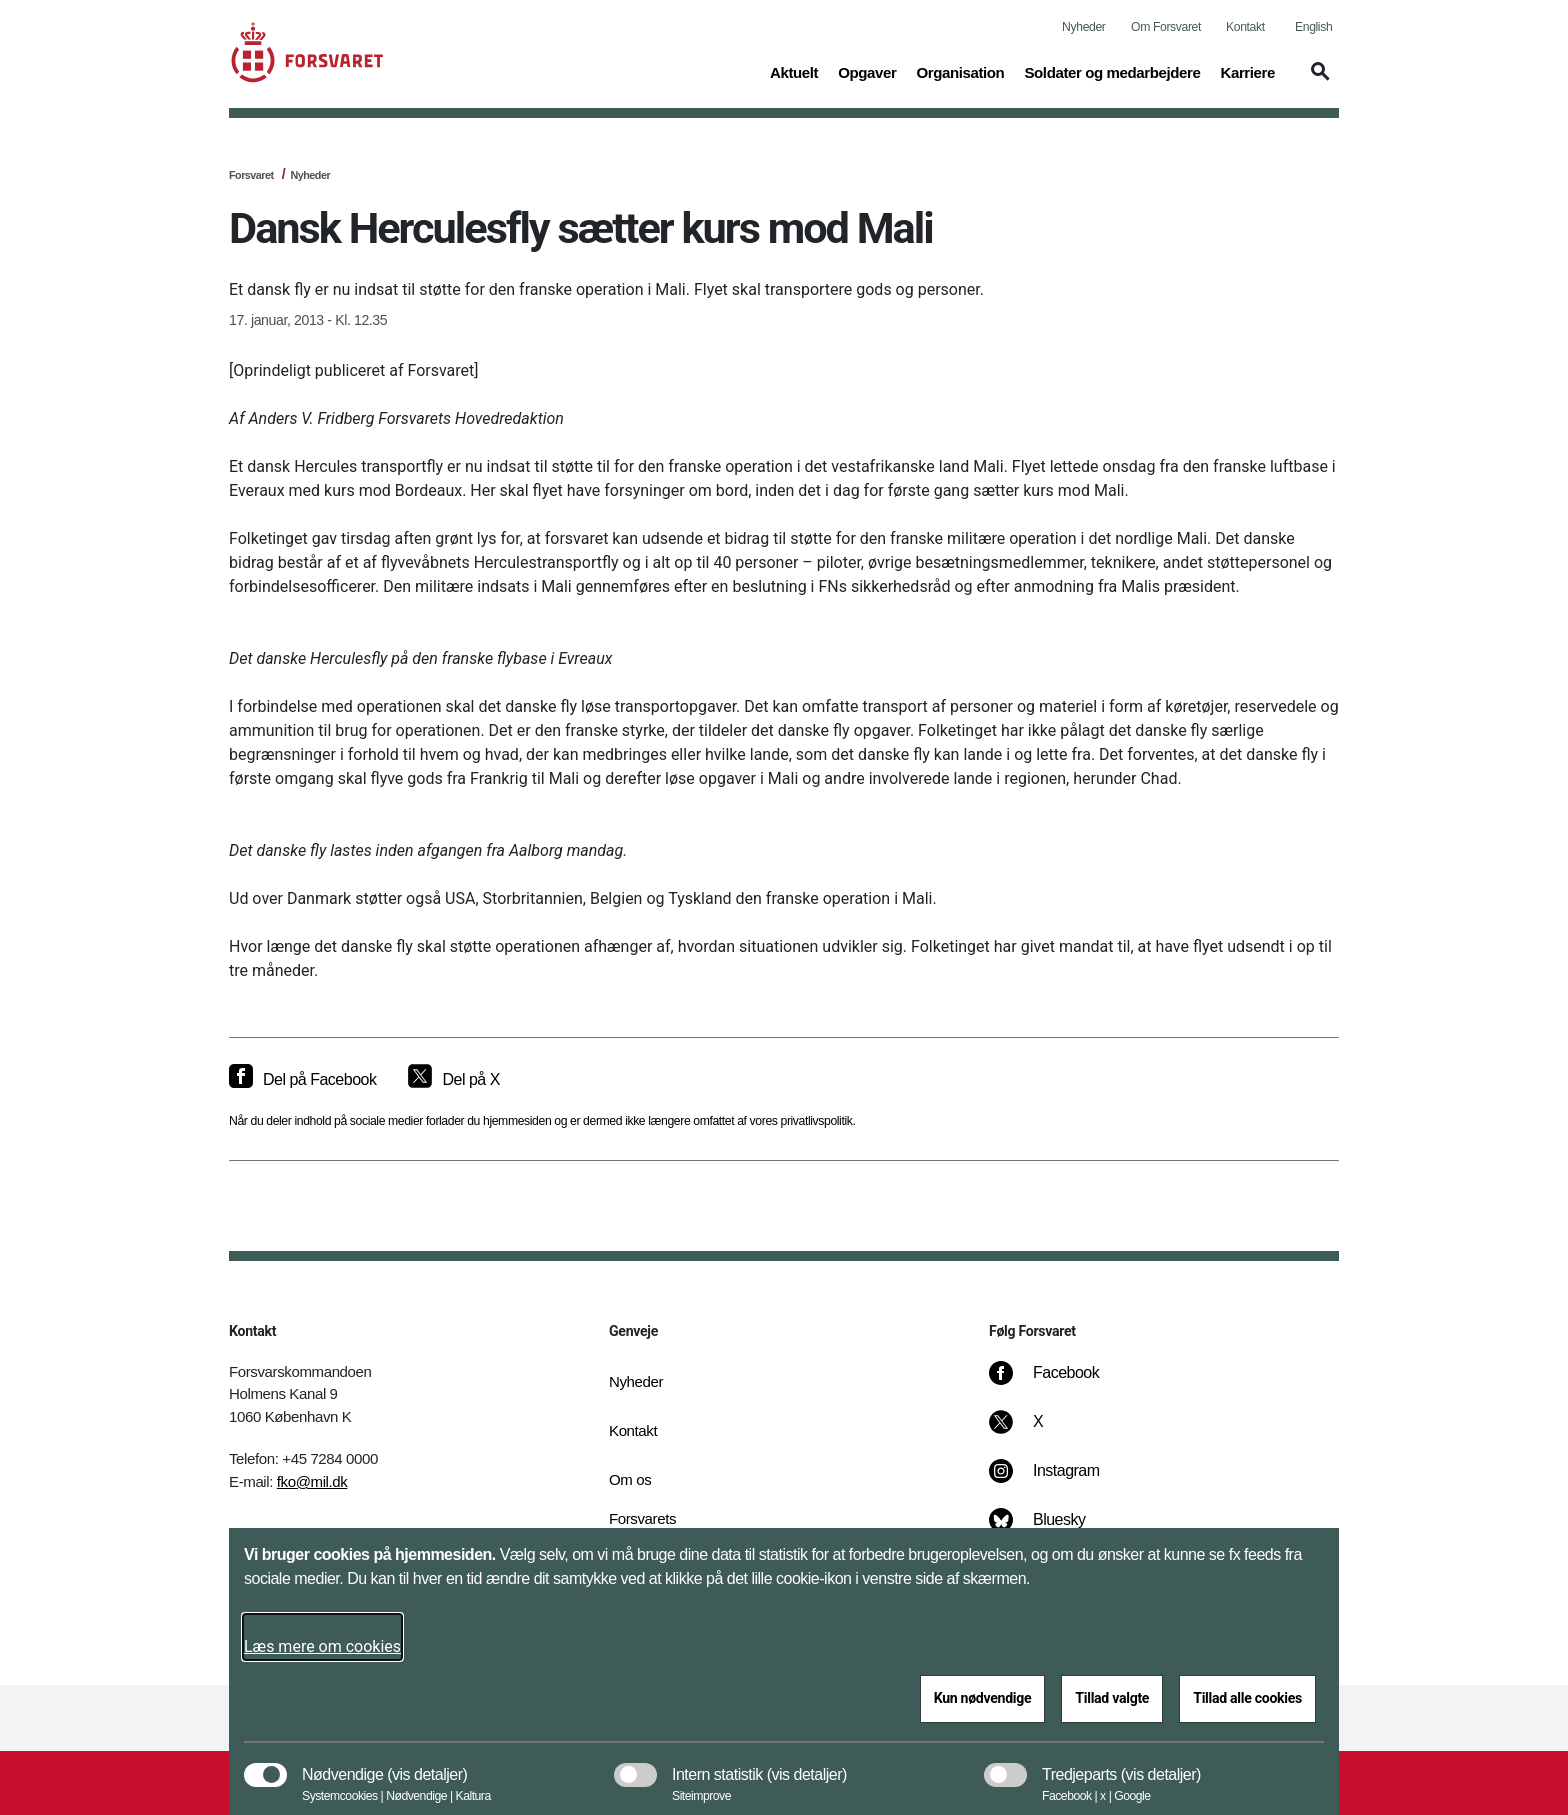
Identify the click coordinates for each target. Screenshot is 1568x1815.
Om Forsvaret (1166, 27)
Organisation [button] (960, 71)
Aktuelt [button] (794, 71)
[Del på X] (453, 1080)
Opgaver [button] (867, 71)
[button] (1317, 81)
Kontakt (1245, 27)
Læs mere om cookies (322, 1646)
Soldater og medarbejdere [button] (1112, 71)
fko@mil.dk (312, 1481)
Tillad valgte (1112, 1698)
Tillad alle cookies (1247, 1698)
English (1313, 27)
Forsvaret (251, 175)
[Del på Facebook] (302, 1080)
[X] (1039, 1432)
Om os (630, 1479)
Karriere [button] (1247, 71)
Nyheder (1083, 27)
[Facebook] (1058, 1383)
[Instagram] (1058, 1481)
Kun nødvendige (983, 1698)
